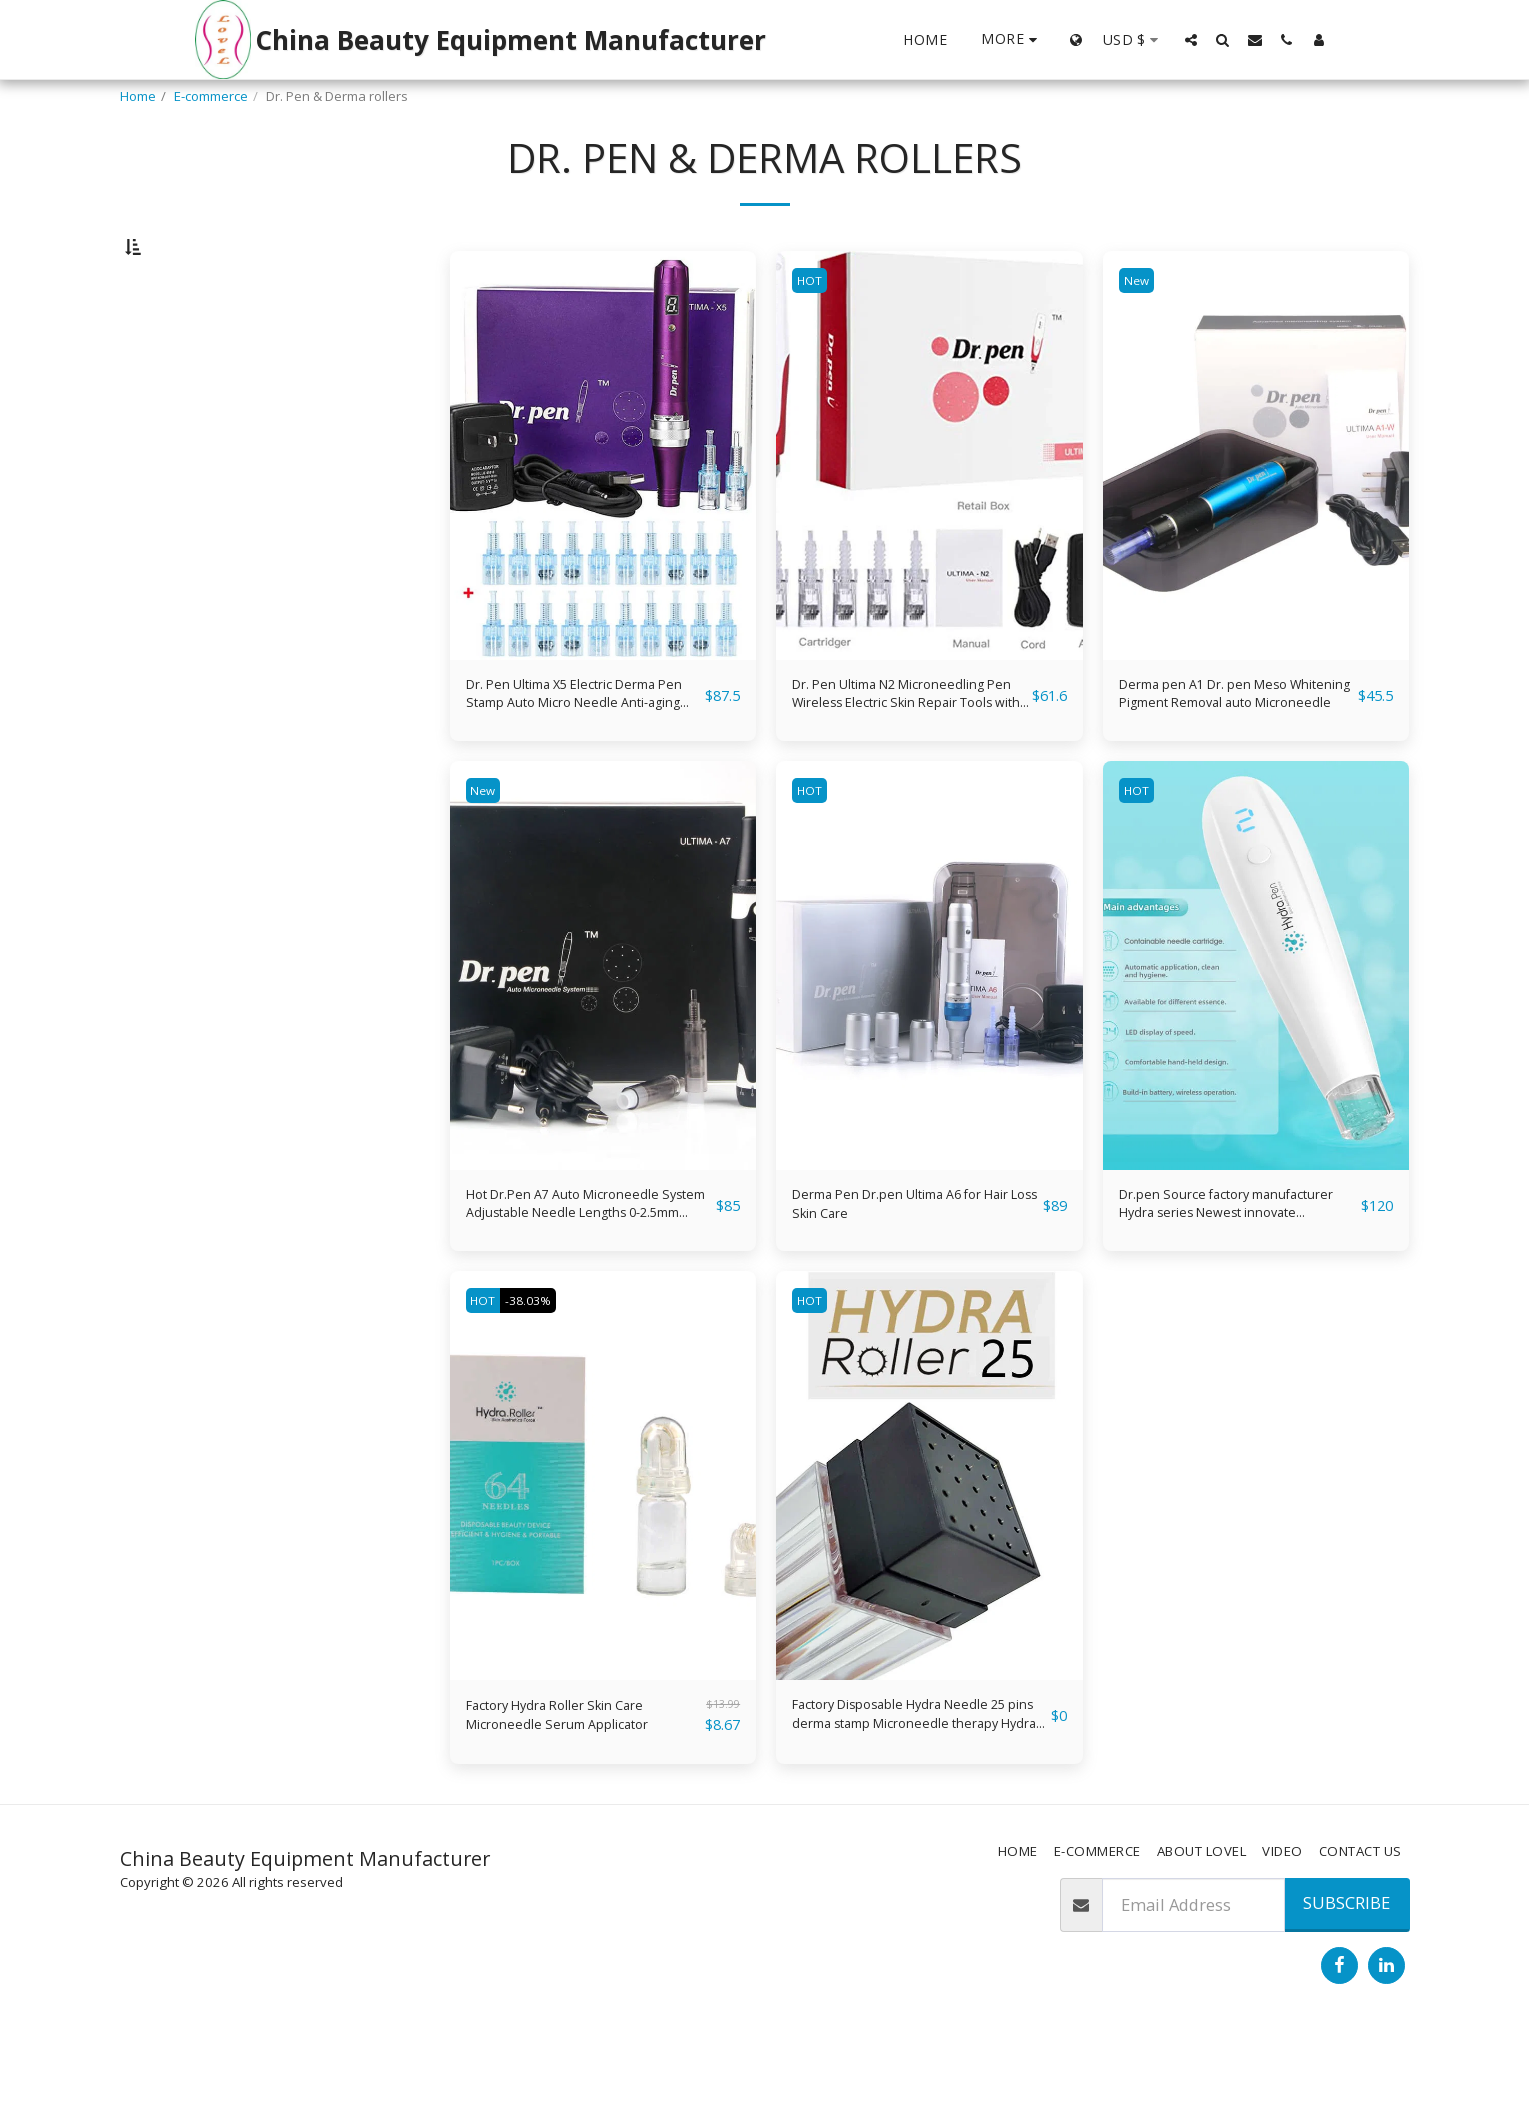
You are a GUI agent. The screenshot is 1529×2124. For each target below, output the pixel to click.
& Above (183, 562)
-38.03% (542, 1376)
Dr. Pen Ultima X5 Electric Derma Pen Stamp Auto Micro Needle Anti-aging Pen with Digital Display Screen (581, 752)
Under (176, 455)
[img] (603, 507)
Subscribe (1346, 1988)
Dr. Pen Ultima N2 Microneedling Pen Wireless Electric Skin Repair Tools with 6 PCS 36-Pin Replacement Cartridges (909, 752)
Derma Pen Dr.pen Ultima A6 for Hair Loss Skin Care (903, 1274)
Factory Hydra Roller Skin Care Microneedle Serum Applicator (583, 1797)
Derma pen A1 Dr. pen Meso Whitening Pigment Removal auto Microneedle (1229, 752)
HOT (813, 332)
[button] (1191, 39)
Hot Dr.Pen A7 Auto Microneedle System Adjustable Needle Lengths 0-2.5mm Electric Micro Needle (588, 1275)
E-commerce (211, 96)
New (1140, 332)
